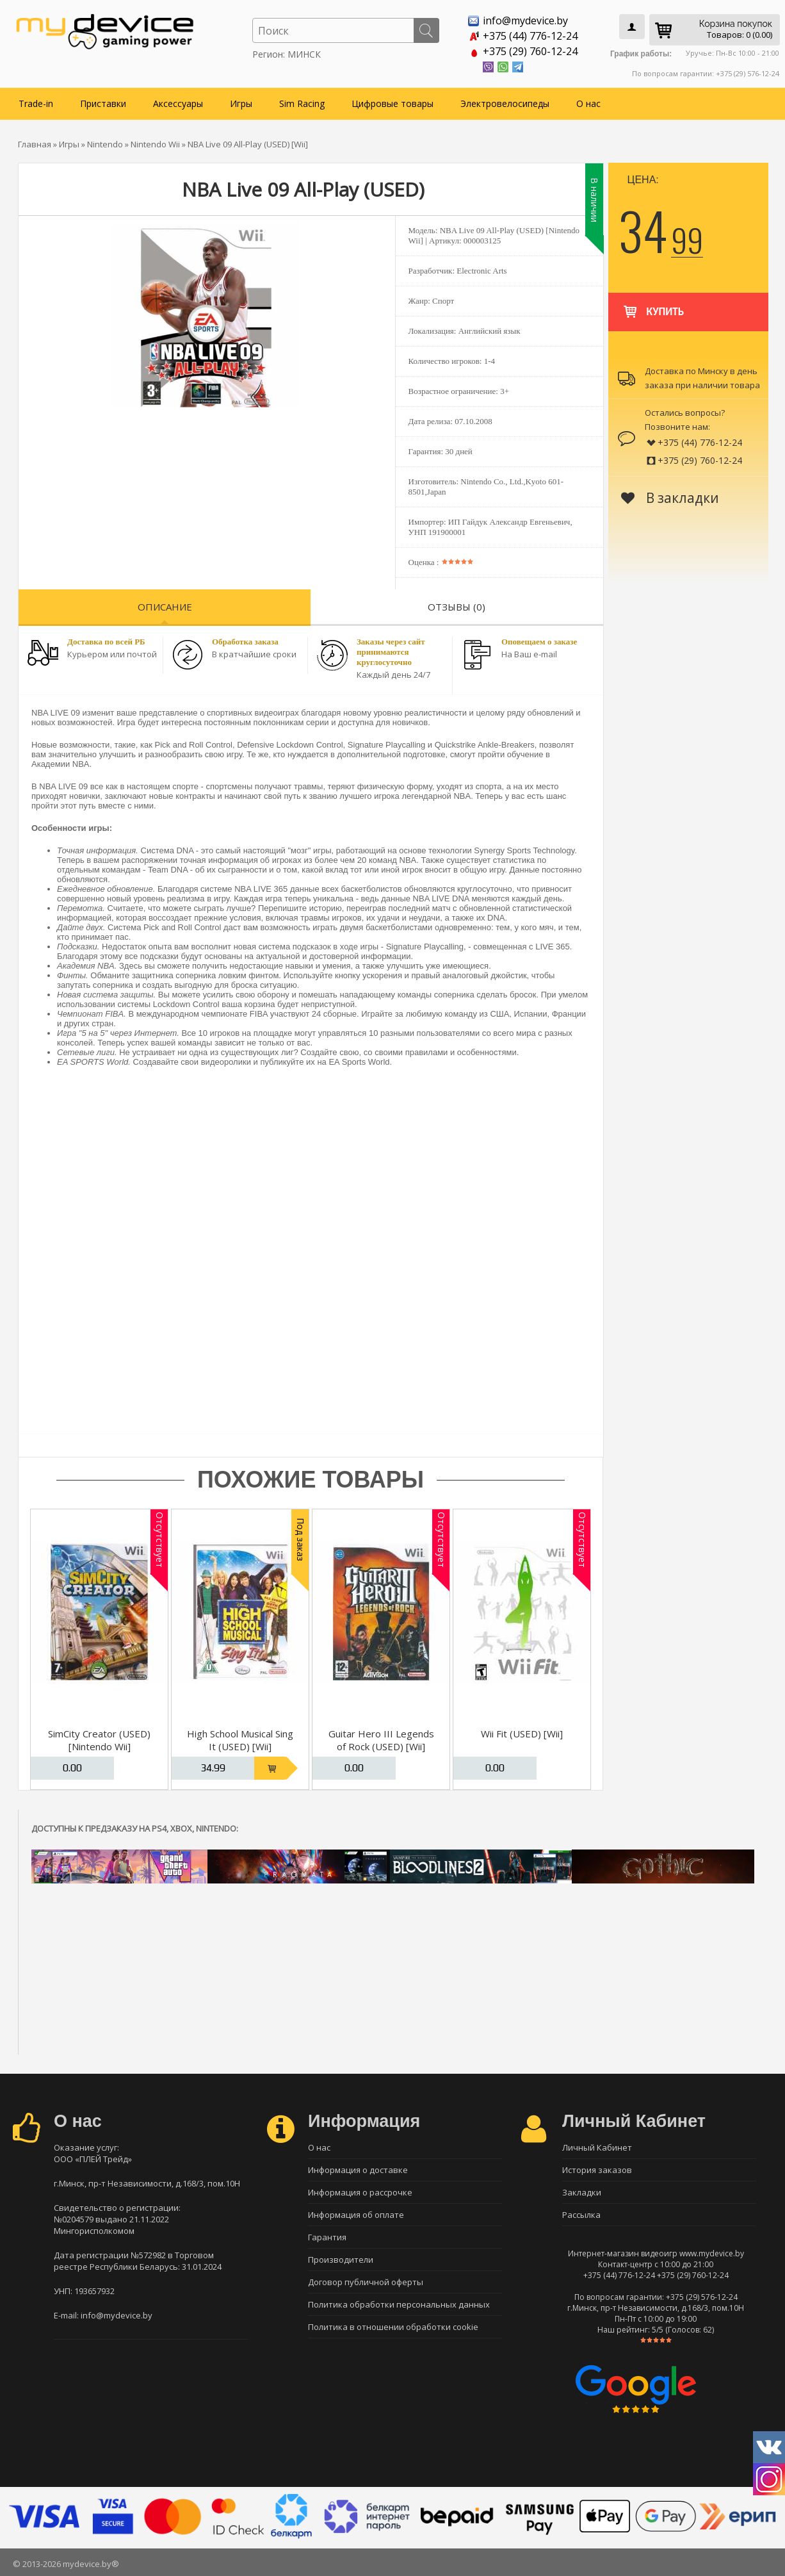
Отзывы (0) (456, 606)
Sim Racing (302, 103)
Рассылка (581, 2214)
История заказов (597, 2170)
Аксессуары (178, 103)
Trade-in (36, 103)
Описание (165, 606)
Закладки (581, 2192)
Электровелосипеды (504, 103)
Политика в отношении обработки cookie (393, 2327)
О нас (588, 103)
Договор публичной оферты (365, 2282)
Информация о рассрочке (360, 2192)
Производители (340, 2259)
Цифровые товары (392, 103)
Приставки (103, 103)
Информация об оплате (356, 2214)
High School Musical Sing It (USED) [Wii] (240, 1740)
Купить (652, 305)
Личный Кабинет (597, 2147)
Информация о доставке (358, 2170)
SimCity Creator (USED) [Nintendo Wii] (99, 1740)
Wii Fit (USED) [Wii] (522, 1733)
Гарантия (327, 2237)
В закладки (670, 498)
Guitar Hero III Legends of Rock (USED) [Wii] (381, 1740)
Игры (241, 103)
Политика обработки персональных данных (399, 2304)
